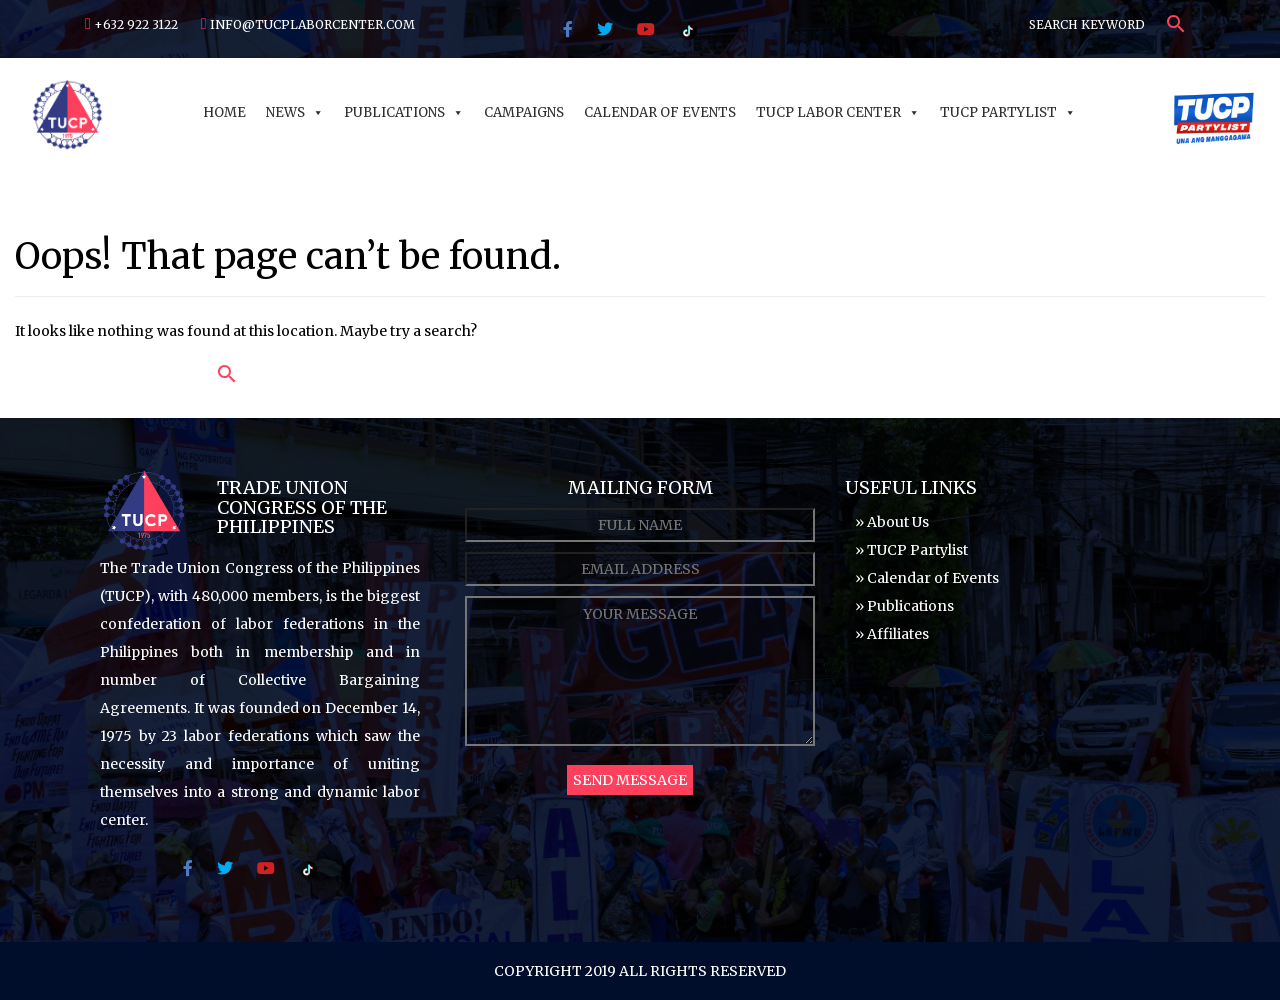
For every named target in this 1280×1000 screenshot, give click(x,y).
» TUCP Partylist (911, 550)
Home (224, 112)
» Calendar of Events (927, 578)
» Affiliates (892, 634)
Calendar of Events (660, 112)
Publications (404, 112)
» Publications (904, 606)
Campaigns (524, 112)
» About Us (892, 522)
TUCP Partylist (1008, 112)
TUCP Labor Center (838, 112)
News (295, 112)
